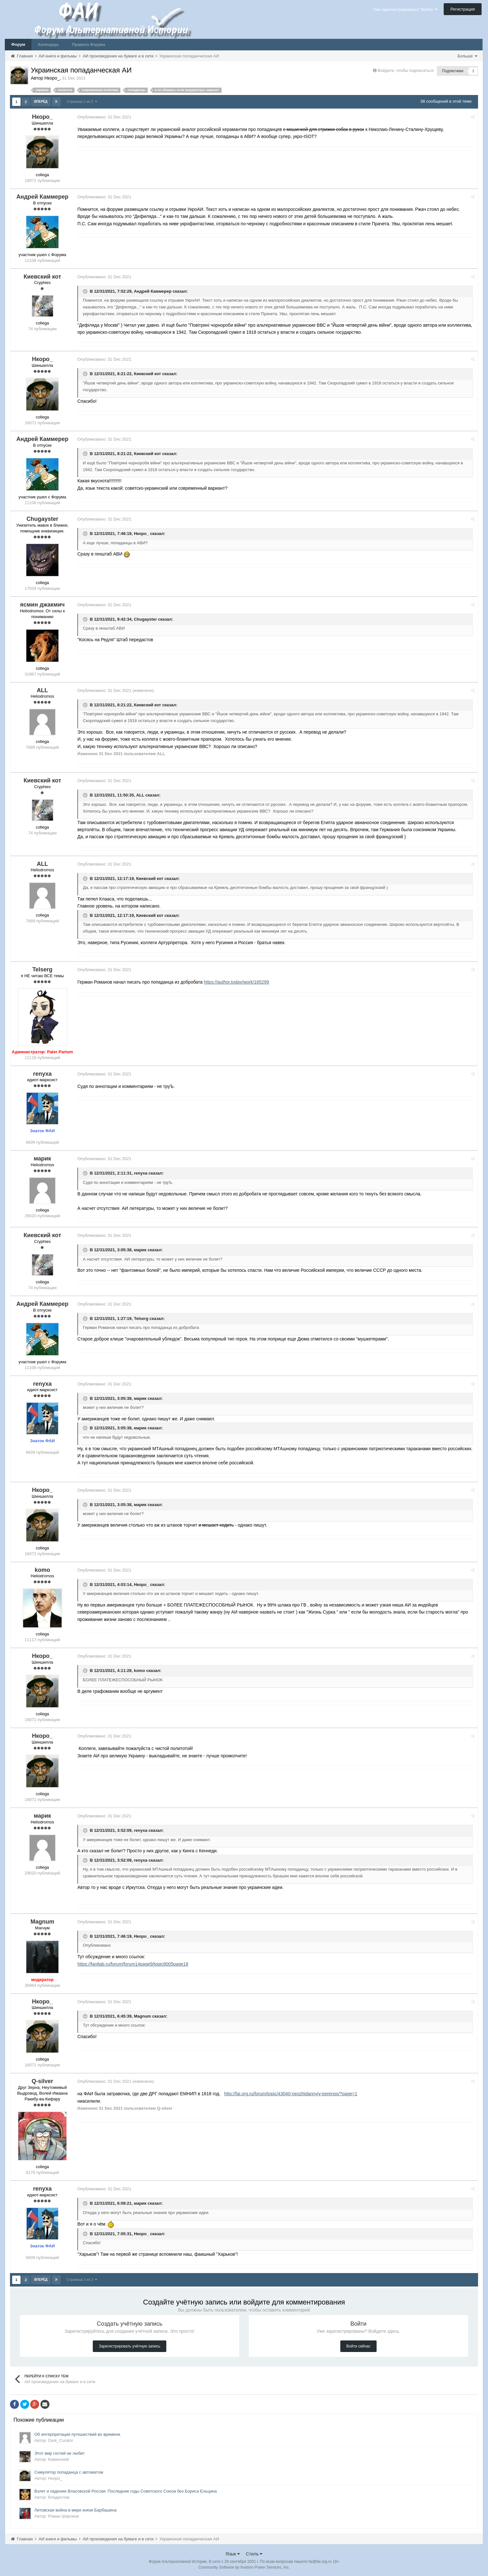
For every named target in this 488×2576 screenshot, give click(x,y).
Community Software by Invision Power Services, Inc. (244, 2566)
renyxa (142, 1173)
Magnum (144, 2015)
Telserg (143, 1318)
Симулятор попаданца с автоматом (68, 2471)
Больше (467, 56)
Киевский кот (149, 373)
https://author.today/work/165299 (238, 981)
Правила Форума (88, 44)
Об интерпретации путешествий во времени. (77, 2433)
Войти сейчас (358, 2345)
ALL (142, 795)
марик (142, 1249)
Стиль (254, 2553)
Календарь (48, 44)
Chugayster (147, 618)
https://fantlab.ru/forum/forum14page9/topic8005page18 (134, 1963)
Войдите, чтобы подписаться (405, 70)
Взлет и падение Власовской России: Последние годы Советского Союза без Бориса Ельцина (125, 2490)
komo (141, 1670)
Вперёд (41, 101)
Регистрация (462, 9)
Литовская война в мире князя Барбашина (75, 2509)
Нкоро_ (143, 533)
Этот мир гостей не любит (59, 2452)
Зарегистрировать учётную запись (129, 2345)
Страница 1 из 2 (82, 101)
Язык (233, 2553)
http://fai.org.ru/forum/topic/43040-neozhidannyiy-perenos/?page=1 (292, 2093)
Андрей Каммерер (154, 291)
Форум (18, 44)
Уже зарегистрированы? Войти (405, 9)
